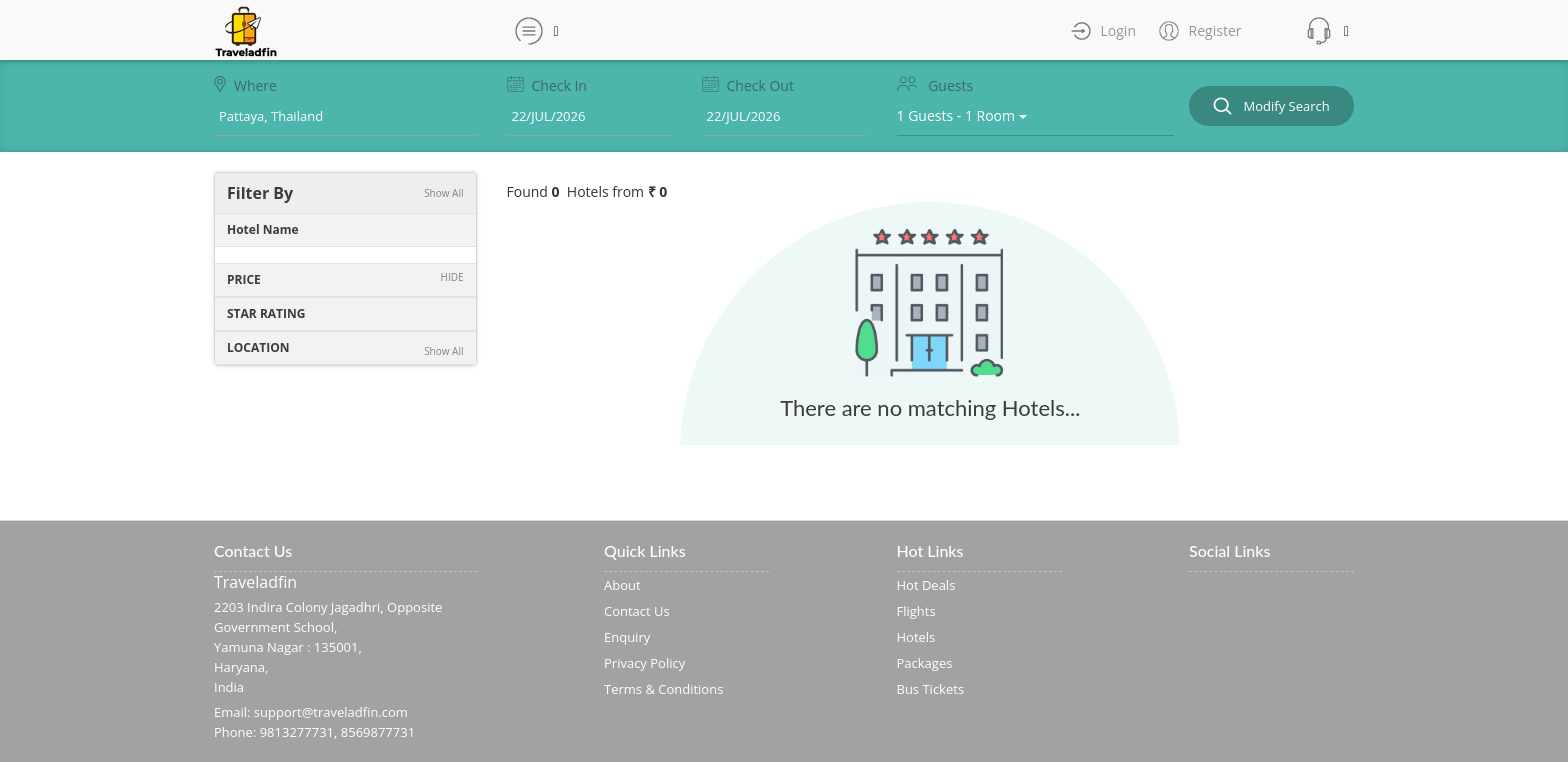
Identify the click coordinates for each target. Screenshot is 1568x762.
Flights (916, 611)
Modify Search (1271, 106)
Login (1116, 30)
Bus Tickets (931, 689)
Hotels (916, 637)
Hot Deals (926, 585)
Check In (547, 85)
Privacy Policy (644, 663)
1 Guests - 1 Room (962, 115)
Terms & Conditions (663, 689)
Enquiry (627, 637)
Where (245, 85)
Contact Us (637, 611)
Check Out (748, 85)
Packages (925, 663)
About (622, 585)
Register (1213, 30)
